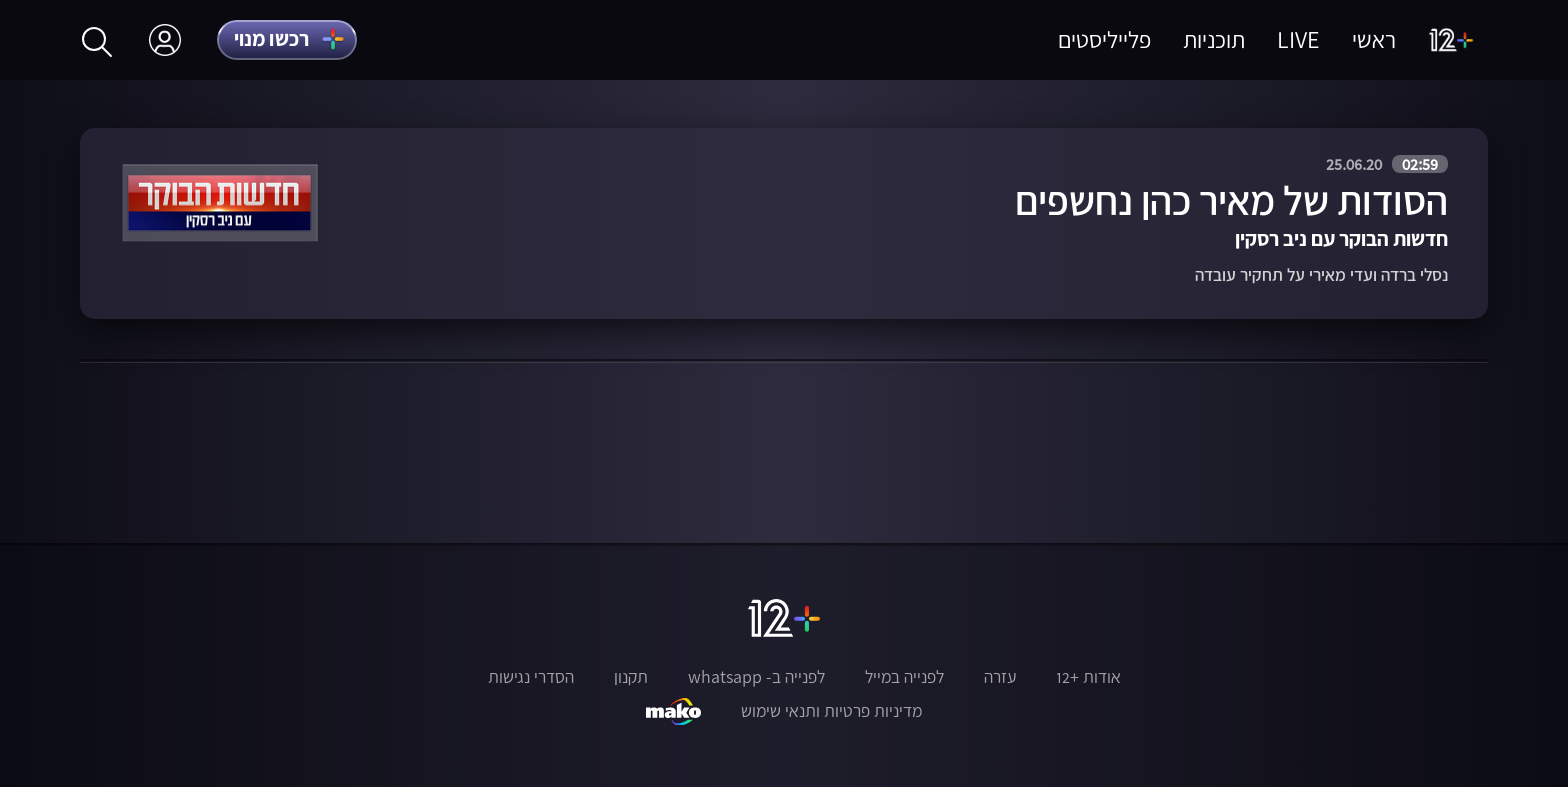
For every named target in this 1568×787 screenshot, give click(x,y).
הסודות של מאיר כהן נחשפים (1231, 200)
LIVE (1298, 39)
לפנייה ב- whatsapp (756, 677)
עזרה (1000, 677)
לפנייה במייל (904, 677)
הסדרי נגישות (531, 677)
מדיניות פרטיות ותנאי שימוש (831, 711)
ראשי (1374, 39)
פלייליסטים (1104, 39)
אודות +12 (1088, 677)
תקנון (631, 677)
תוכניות (1214, 39)
